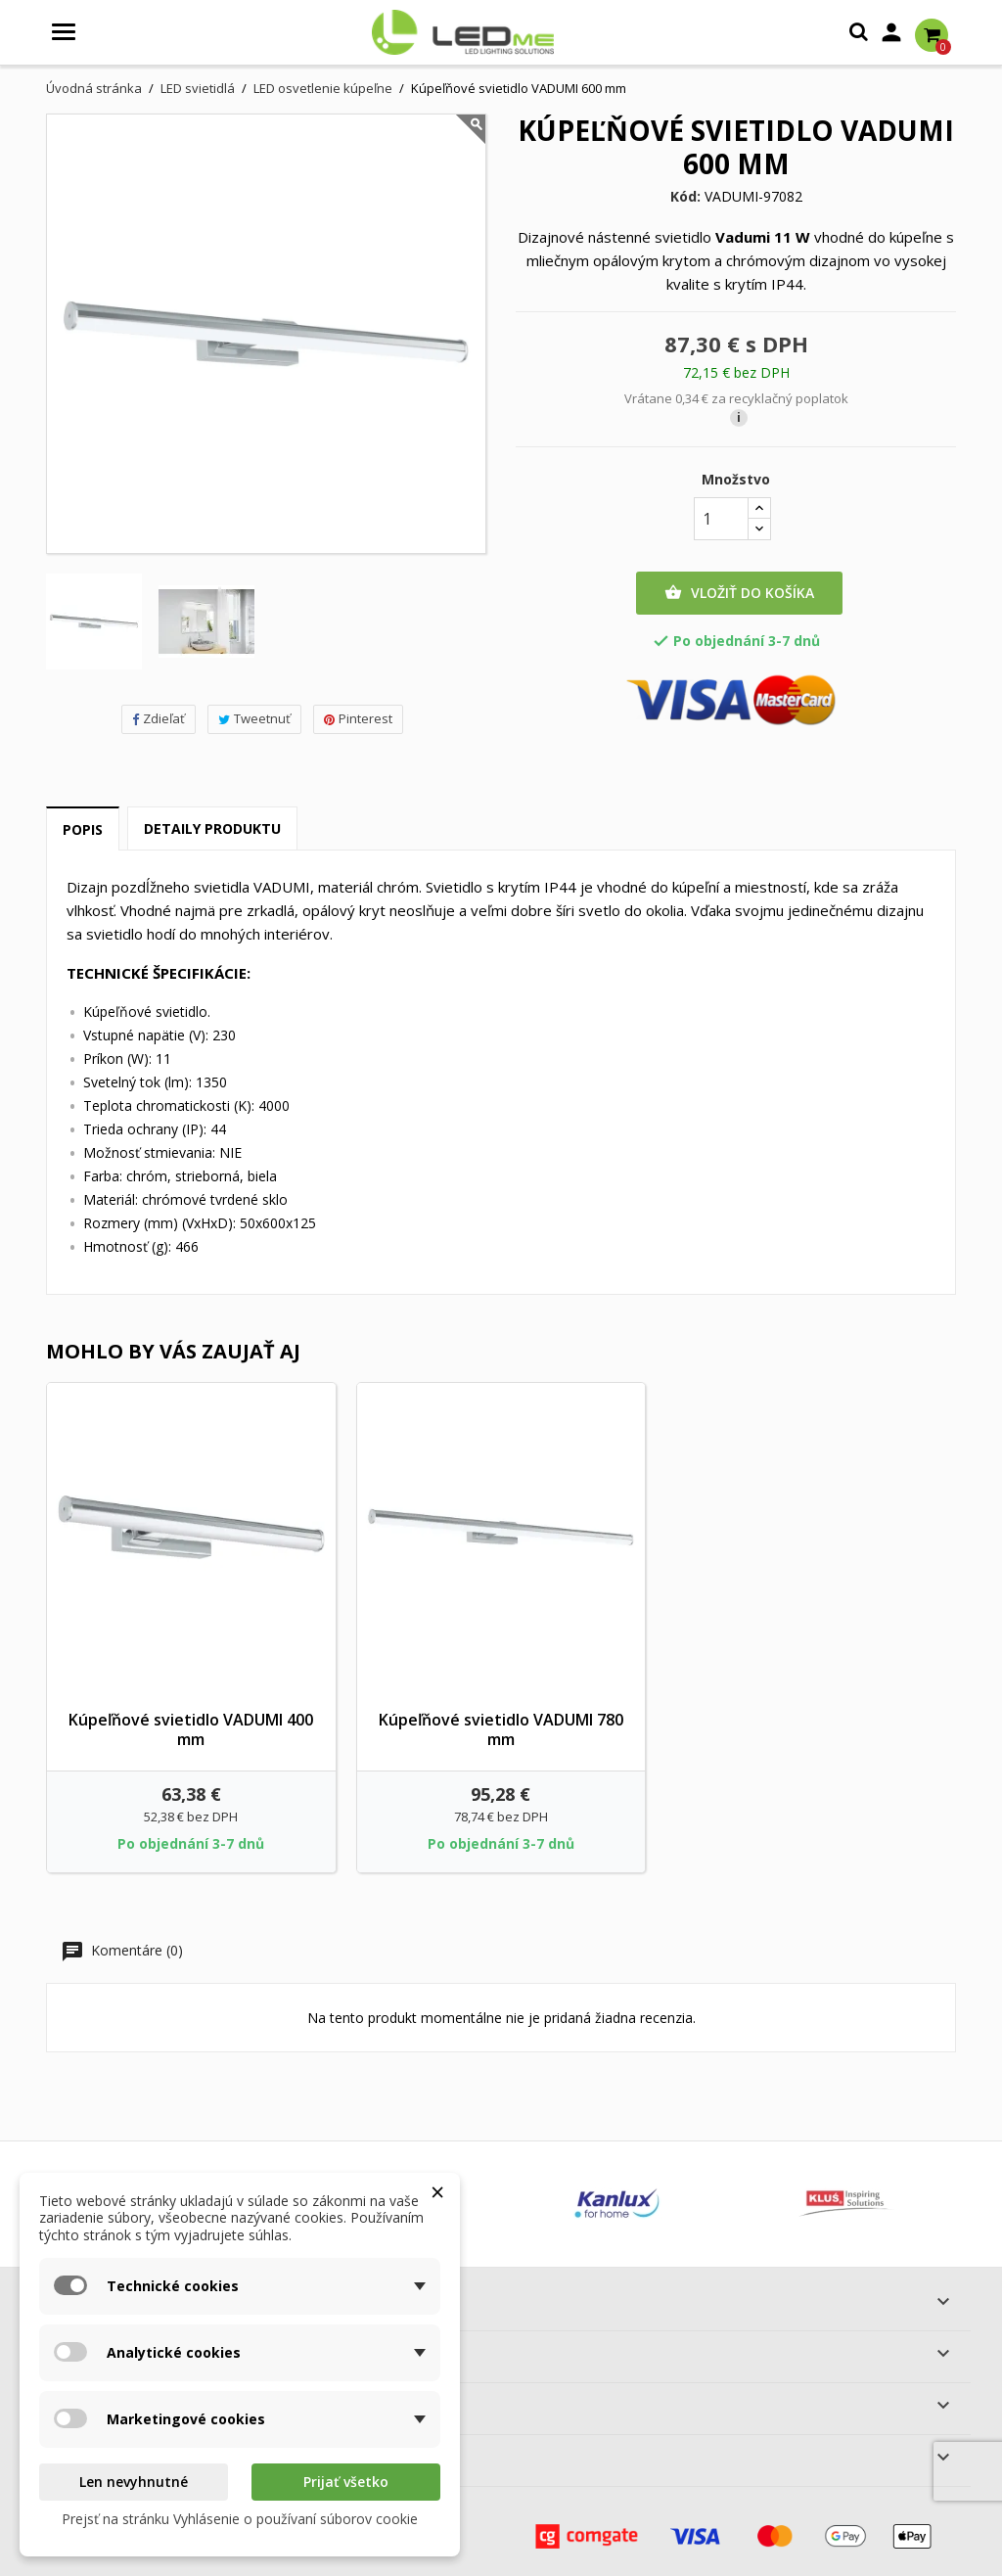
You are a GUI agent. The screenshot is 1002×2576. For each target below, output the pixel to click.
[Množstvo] (721, 518)
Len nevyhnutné (133, 2481)
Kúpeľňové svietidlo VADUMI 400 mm (190, 1729)
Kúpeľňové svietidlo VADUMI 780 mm (501, 1729)
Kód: (685, 197)
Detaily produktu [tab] (212, 828)
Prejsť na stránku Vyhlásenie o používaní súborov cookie (240, 2518)
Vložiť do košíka (739, 593)
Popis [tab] (83, 829)
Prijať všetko (345, 2481)
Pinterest (358, 718)
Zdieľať (158, 718)
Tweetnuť (254, 718)
